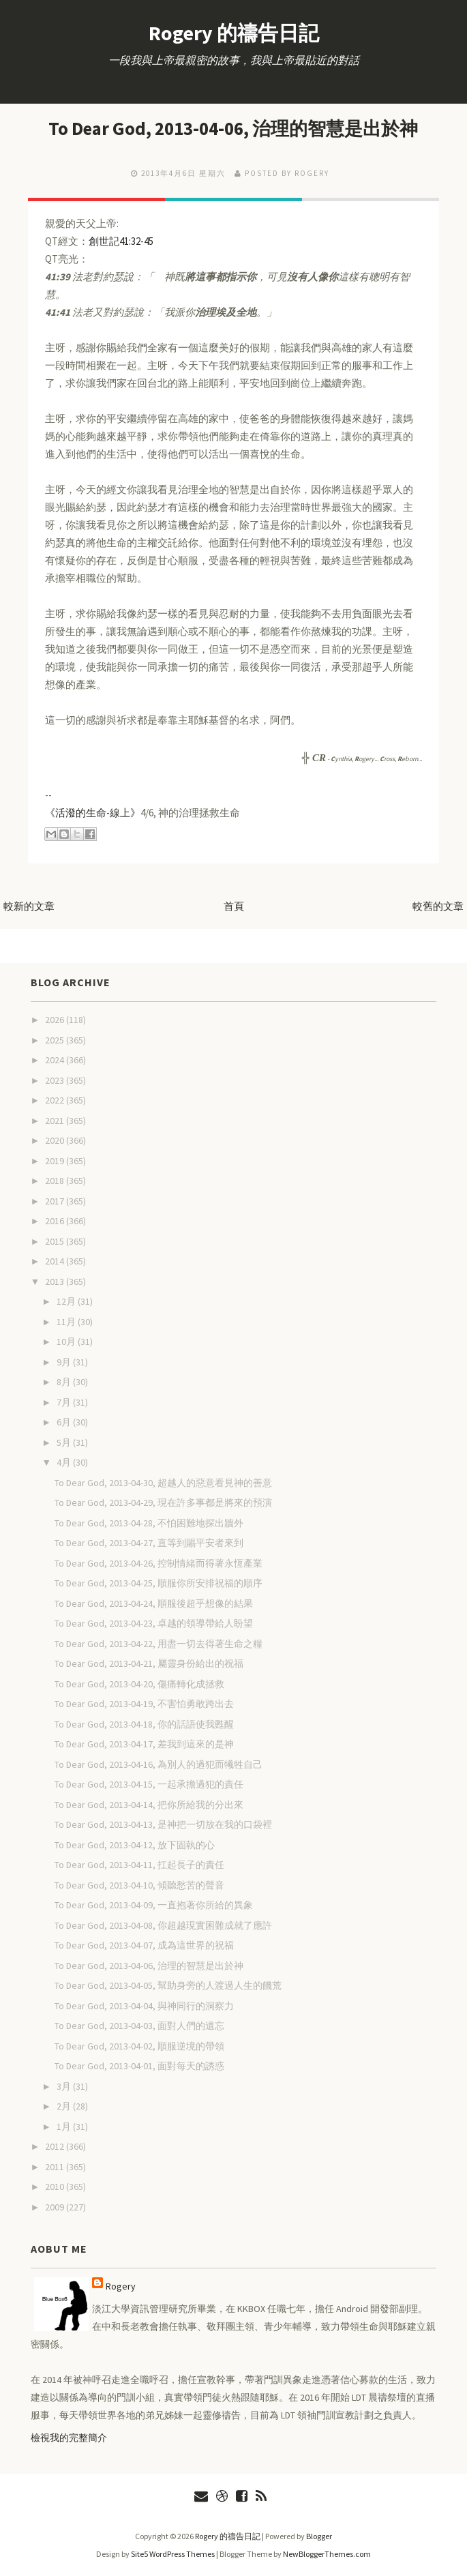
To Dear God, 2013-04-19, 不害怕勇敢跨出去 (144, 1703)
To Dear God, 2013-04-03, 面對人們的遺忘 (139, 2025)
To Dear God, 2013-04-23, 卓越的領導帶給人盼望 (154, 1622)
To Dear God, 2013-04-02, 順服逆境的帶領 (139, 2045)
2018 (55, 1180)
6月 (65, 1421)
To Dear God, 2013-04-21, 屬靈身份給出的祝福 (149, 1663)
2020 (55, 1140)
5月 (65, 1442)
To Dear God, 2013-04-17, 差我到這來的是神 (144, 1743)
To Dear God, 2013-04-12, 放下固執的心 (135, 1844)
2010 (55, 2186)
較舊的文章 (438, 905)
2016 (55, 1220)
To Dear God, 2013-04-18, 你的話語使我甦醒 (144, 1723)
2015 (55, 1240)
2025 (55, 1039)
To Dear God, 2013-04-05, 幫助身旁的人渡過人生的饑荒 (168, 1985)
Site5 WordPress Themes (173, 2553)
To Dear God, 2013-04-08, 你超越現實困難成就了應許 (163, 1925)
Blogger (319, 2535)
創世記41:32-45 (121, 240)
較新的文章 (29, 905)
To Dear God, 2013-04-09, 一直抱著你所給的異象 (154, 1904)
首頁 (234, 905)
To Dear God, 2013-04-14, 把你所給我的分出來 (149, 1804)
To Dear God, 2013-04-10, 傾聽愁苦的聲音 (139, 1884)
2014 (55, 1260)
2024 (55, 1059)
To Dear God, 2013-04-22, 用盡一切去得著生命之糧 (158, 1643)
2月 (65, 2105)
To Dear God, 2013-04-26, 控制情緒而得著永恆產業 (158, 1562)
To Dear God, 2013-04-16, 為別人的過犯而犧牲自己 (158, 1764)
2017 (55, 1200)
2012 (55, 2146)
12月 (67, 1300)
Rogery (121, 2285)
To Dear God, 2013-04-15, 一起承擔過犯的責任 (149, 1783)
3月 (65, 2085)
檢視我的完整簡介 (69, 2437)
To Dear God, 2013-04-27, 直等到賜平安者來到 (149, 1542)
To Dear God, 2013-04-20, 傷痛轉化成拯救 (139, 1683)
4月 (65, 1461)
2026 (55, 1019)
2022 (55, 1099)
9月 (65, 1361)
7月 (65, 1401)
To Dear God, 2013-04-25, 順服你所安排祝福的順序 (158, 1582)
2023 (55, 1080)
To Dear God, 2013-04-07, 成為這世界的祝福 (144, 1944)
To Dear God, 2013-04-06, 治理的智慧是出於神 (233, 128)
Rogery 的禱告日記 (234, 33)
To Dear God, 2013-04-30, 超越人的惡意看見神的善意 (163, 1482)
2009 (55, 2206)
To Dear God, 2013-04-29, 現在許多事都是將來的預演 (163, 1502)
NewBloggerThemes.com (327, 2553)
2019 (55, 1160)
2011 (55, 2166)
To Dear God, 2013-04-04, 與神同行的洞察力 (144, 2005)
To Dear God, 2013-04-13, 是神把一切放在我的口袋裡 (163, 1824)
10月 (67, 1341)
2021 (55, 1120)
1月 (65, 2126)
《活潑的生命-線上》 (92, 811)
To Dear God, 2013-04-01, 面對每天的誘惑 (139, 2065)
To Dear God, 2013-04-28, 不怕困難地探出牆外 (149, 1522)
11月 (67, 1321)
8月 (65, 1381)
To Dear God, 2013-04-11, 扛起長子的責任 (139, 1864)
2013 (55, 1281)
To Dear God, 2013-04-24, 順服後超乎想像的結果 (154, 1603)
